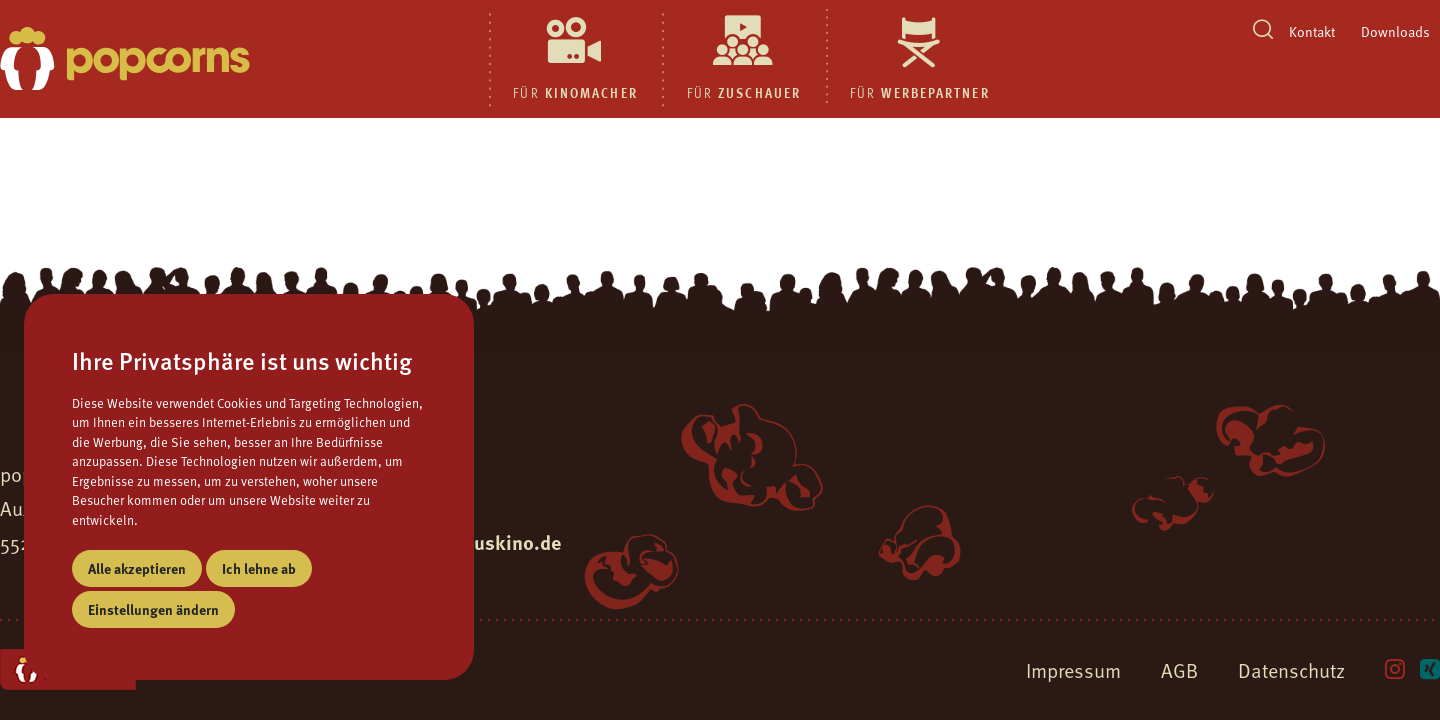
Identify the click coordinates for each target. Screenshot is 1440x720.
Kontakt (1312, 31)
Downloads (1395, 31)
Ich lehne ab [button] (259, 568)
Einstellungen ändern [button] (153, 609)
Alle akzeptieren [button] (137, 568)
